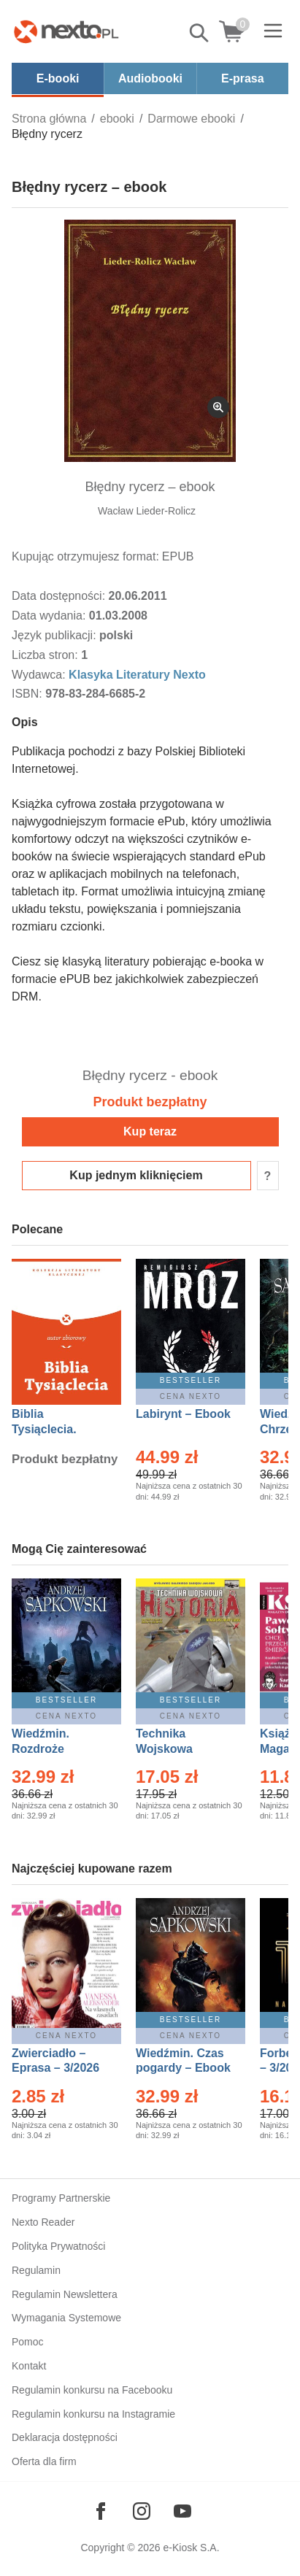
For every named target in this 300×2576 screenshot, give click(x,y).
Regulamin (36, 2270)
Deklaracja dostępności (65, 2437)
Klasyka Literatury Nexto (137, 674)
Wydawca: (40, 674)
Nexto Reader (43, 2222)
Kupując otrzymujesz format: (85, 556)
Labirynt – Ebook (183, 1414)
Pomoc (28, 2342)
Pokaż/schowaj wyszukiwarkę (200, 33)
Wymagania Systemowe (66, 2318)
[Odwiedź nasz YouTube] (182, 2511)
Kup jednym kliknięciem (135, 1175)
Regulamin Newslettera (65, 2294)
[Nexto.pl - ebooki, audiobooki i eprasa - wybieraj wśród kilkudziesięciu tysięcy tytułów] (66, 31)
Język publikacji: (55, 635)
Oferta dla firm (44, 2461)
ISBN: (28, 693)
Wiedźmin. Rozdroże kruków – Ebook (56, 1748)
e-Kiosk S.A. (192, 2547)
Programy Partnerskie (61, 2198)
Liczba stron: (46, 655)
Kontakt (29, 2366)
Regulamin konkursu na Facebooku (92, 2390)
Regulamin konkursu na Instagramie (93, 2414)
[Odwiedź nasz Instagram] (141, 2511)
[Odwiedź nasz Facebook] (100, 2511)
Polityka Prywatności (58, 2246)
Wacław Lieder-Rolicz (147, 511)
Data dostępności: (60, 596)
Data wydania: (50, 615)
